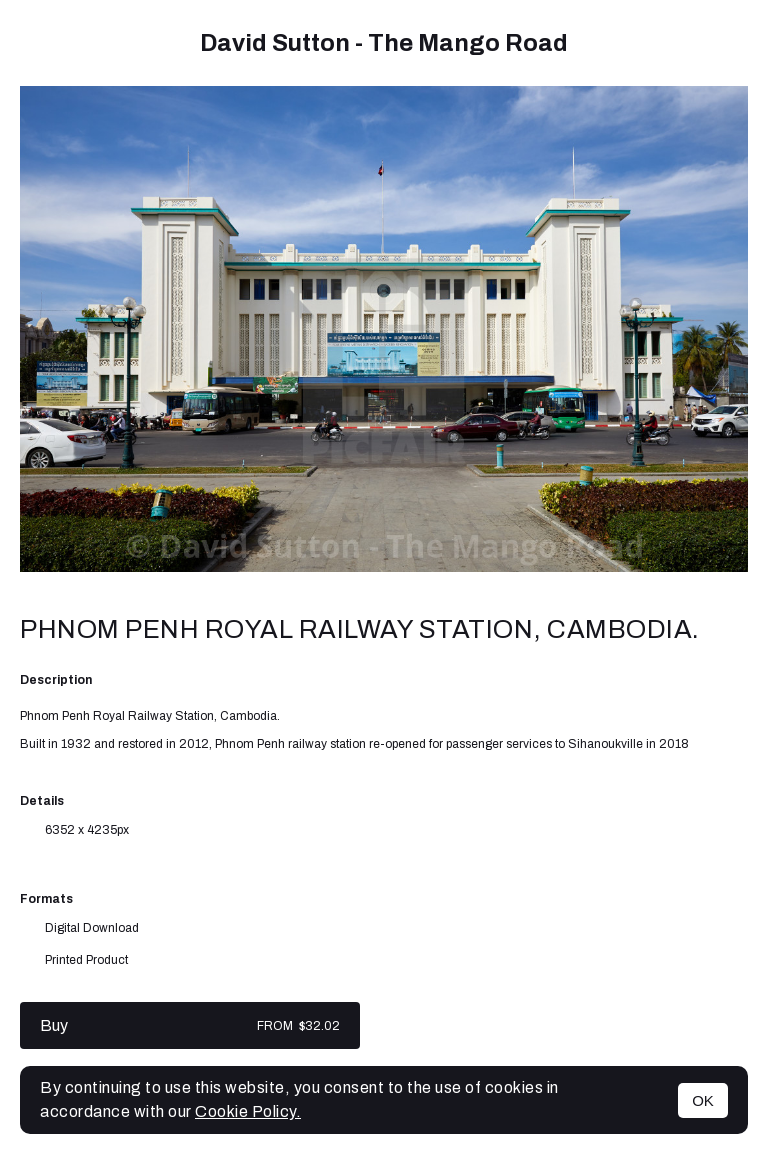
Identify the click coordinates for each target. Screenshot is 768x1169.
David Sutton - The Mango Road (384, 43)
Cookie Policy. (248, 1111)
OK (703, 1100)
